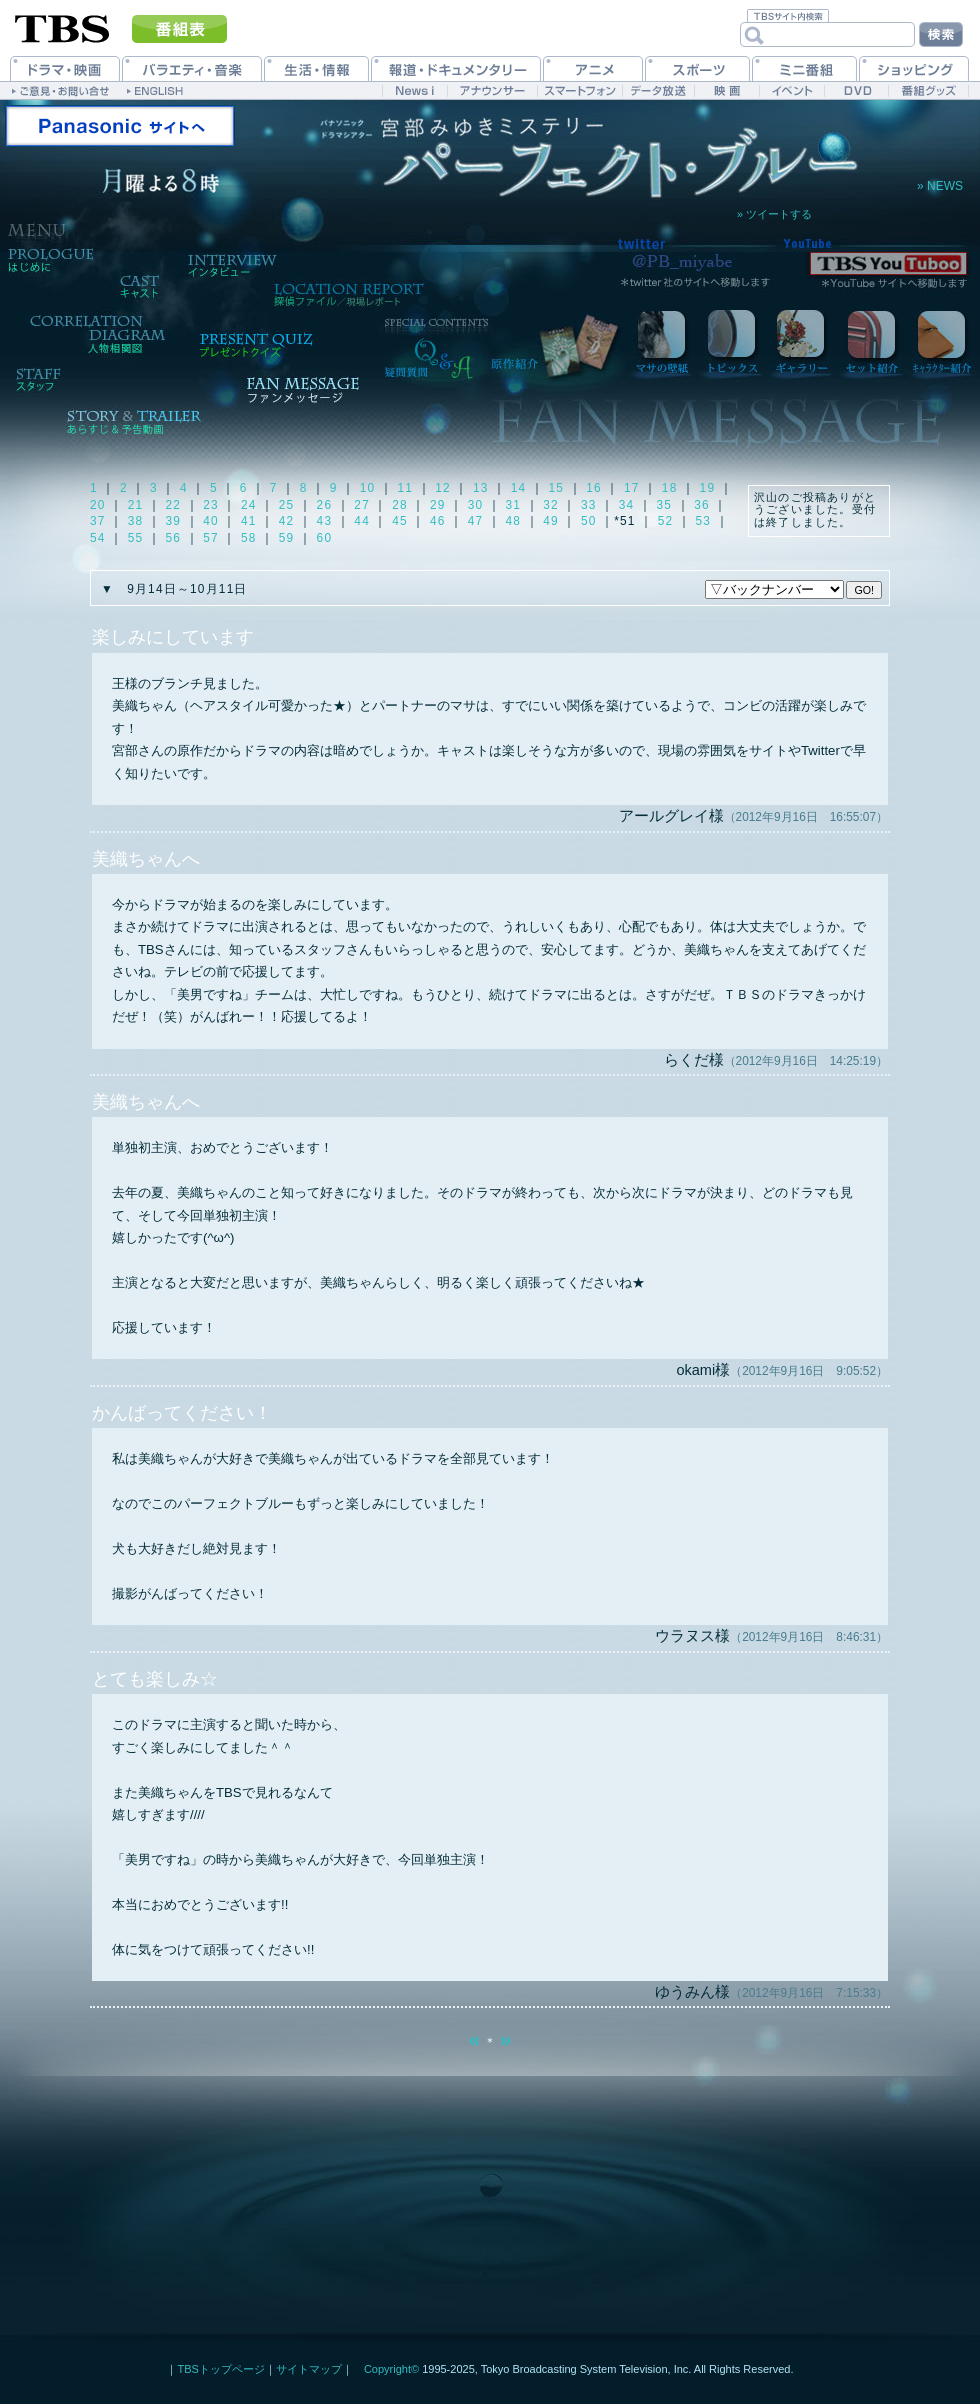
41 (249, 521)
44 (362, 521)
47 (476, 521)
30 (476, 505)
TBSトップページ (220, 2369)
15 (557, 488)
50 (589, 521)
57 (211, 538)
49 (551, 521)
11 (405, 488)
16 (594, 488)
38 (136, 521)
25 (287, 505)
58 (249, 538)
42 (287, 521)
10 (368, 488)
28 (400, 505)
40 (211, 521)
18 (670, 488)
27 (362, 505)
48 (513, 521)
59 (287, 538)
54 (98, 538)
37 (98, 521)
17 (632, 488)
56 (174, 538)
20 (98, 505)
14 (519, 488)
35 (664, 505)
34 (627, 505)
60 (325, 538)
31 (513, 505)
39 (174, 521)
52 (666, 521)
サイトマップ (309, 2369)
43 (325, 521)
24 (249, 505)
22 (174, 505)
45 (400, 521)
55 (136, 538)
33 (589, 505)
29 (438, 505)
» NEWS (940, 186)
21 (136, 505)
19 (708, 488)
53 (704, 521)
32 (551, 505)
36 (702, 505)
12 (443, 488)
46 (438, 521)
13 (481, 488)
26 (325, 505)
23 (211, 505)
